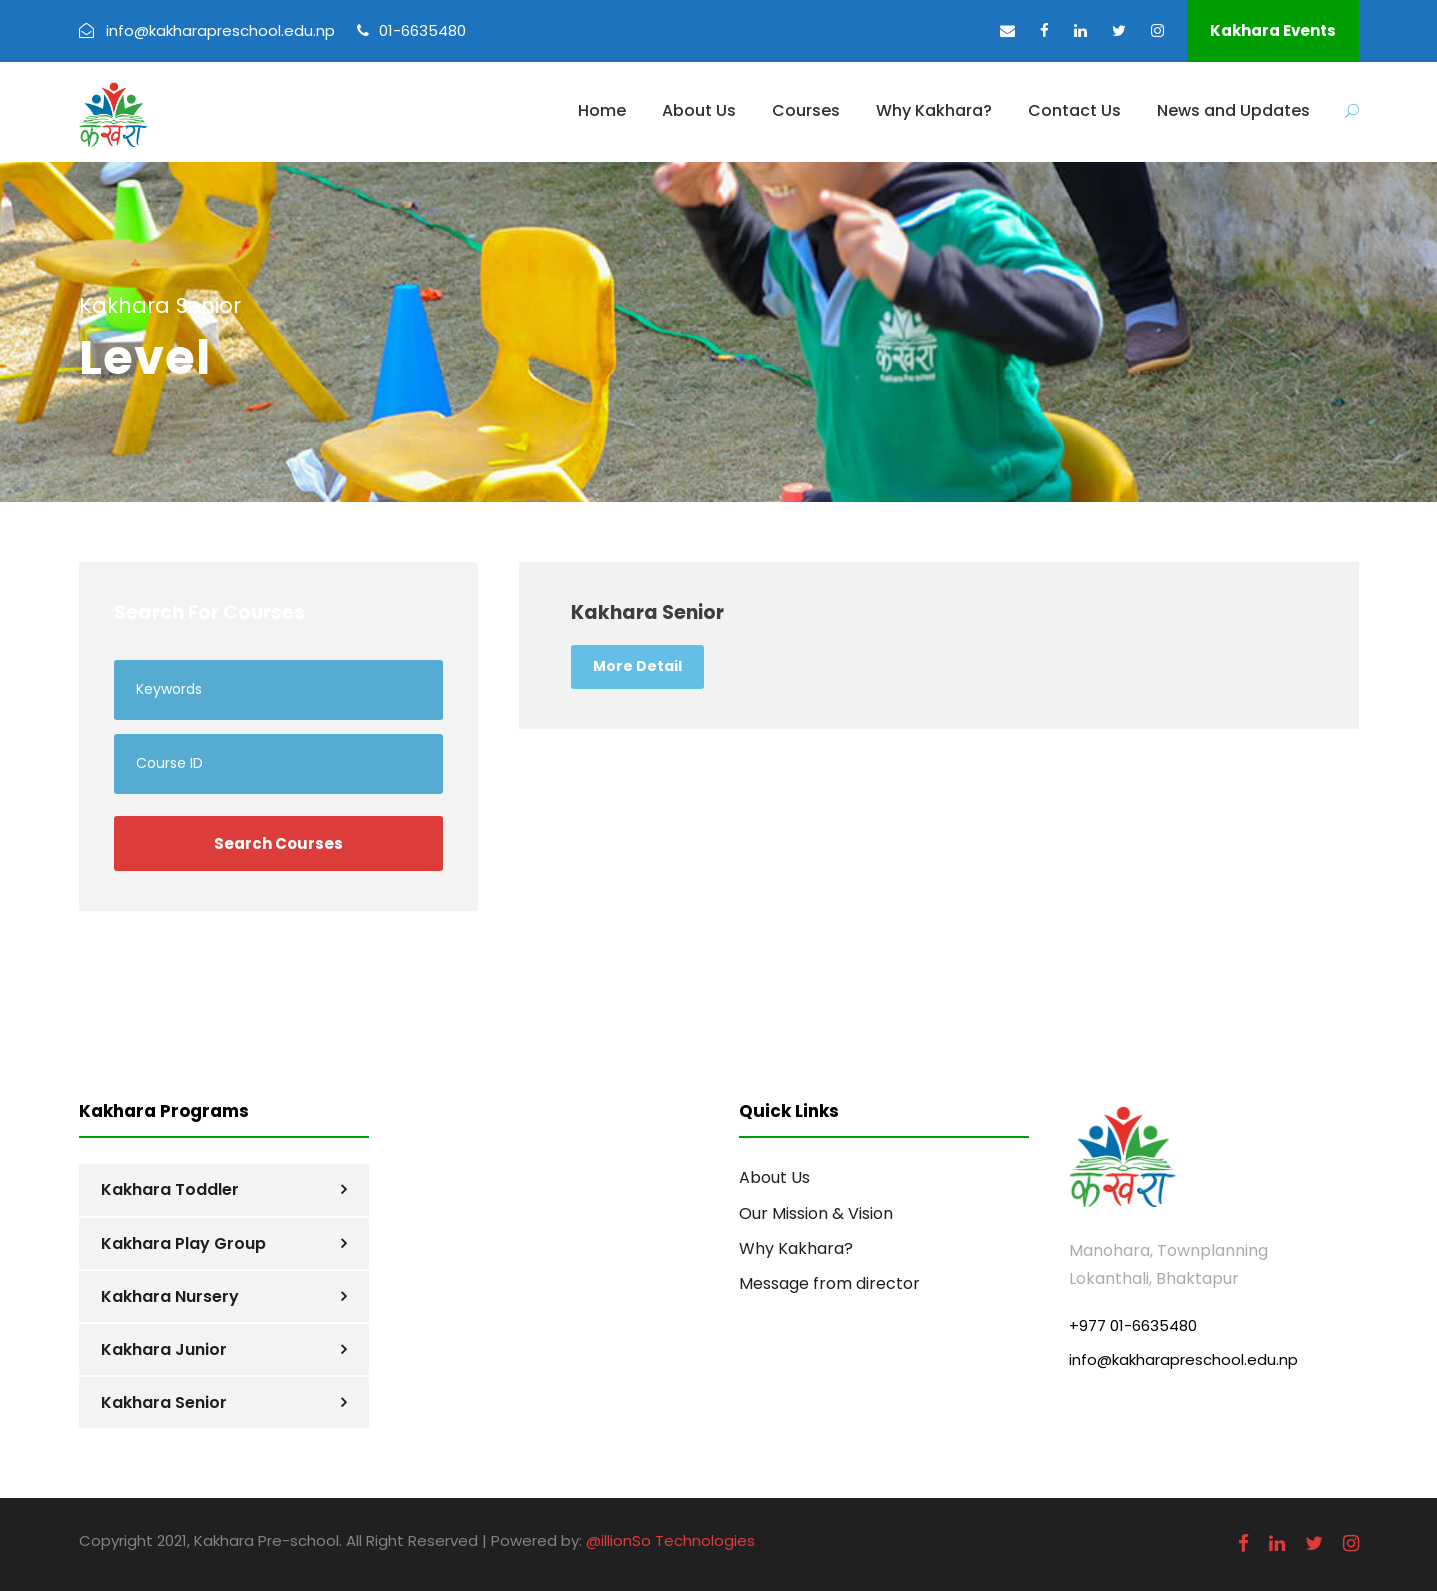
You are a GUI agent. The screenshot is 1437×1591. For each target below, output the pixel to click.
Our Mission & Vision (816, 1213)
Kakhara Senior (164, 1402)
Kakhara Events (1273, 30)
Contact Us (1074, 110)
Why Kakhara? (934, 110)
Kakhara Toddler (170, 1189)
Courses (806, 110)
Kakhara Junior (164, 1349)
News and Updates (1233, 110)
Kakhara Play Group (183, 1243)
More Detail (637, 666)
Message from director (829, 1283)
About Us (699, 110)
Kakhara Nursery (170, 1296)
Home (602, 110)
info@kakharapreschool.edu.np (1183, 1359)
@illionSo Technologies (670, 1540)
